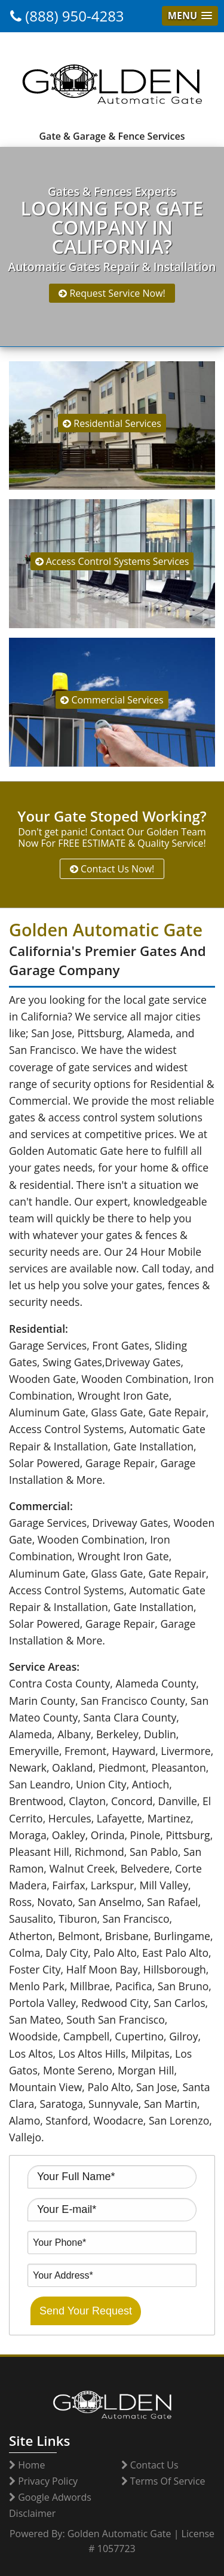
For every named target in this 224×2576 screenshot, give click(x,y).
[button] (190, 16)
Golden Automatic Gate (119, 2533)
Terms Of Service (163, 2481)
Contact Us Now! (112, 868)
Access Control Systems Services (112, 561)
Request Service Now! (112, 293)
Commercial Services (111, 699)
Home (27, 2465)
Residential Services (112, 423)
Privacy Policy (43, 2481)
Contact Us (150, 2465)
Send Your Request (85, 2311)
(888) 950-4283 (67, 16)
